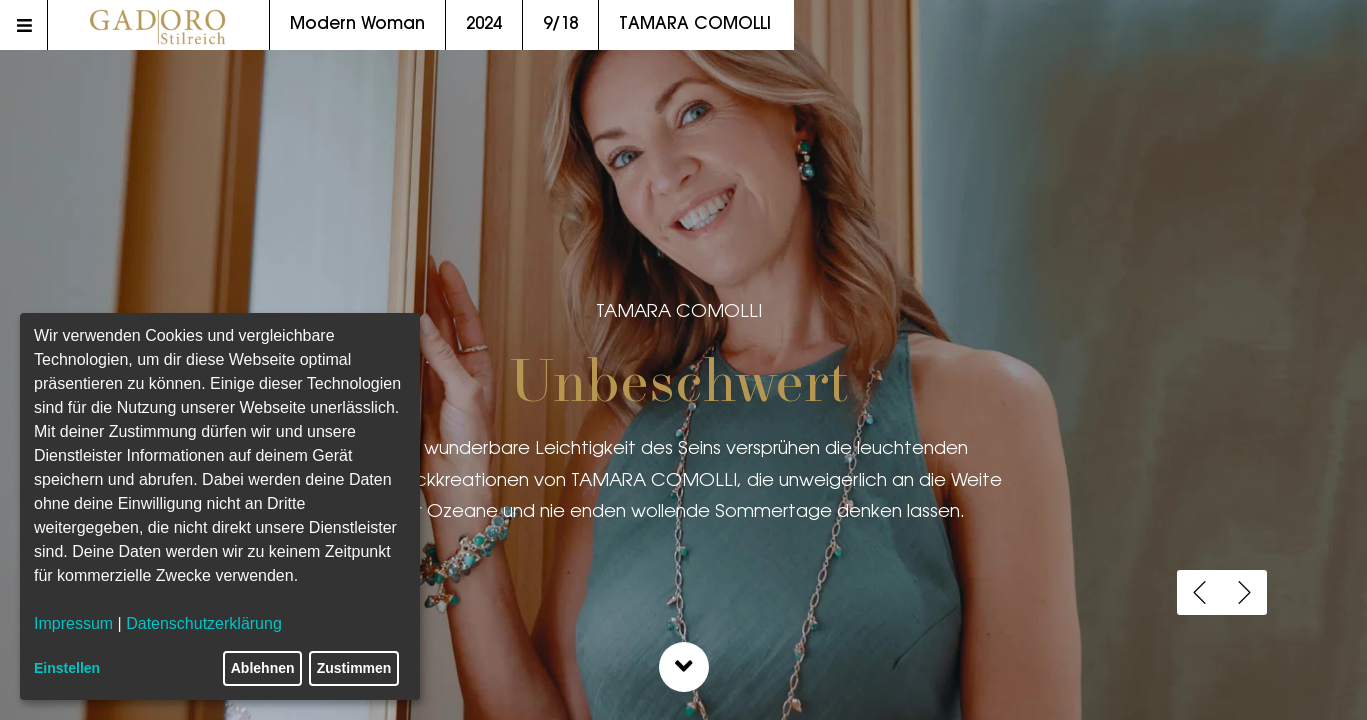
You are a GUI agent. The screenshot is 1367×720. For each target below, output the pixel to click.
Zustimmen (354, 668)
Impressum (73, 623)
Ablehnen (263, 668)
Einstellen (67, 668)
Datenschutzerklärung (204, 623)
